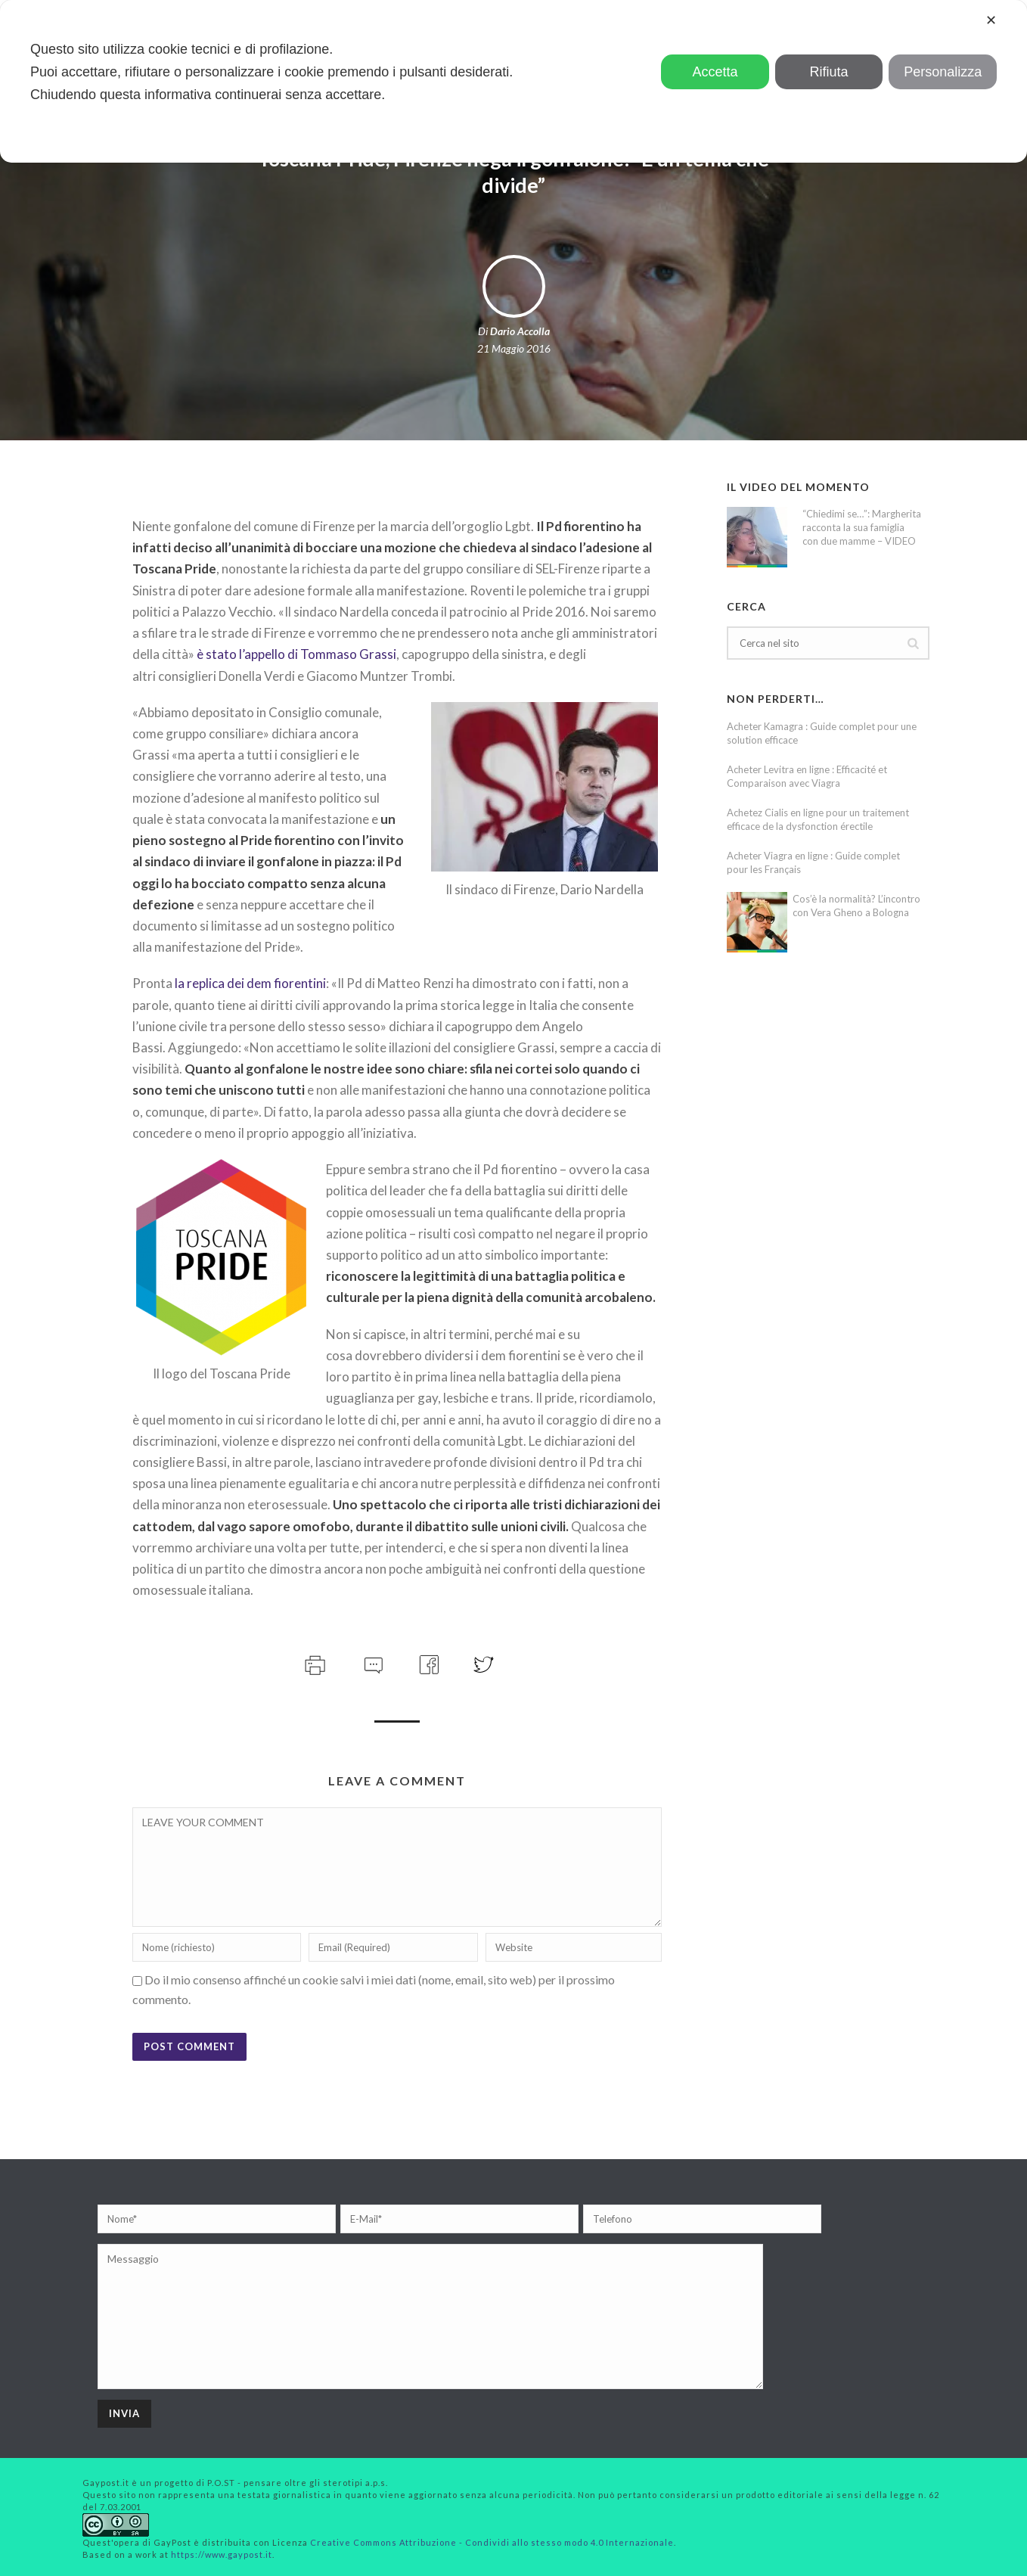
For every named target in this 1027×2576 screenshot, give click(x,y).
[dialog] (513, 81)
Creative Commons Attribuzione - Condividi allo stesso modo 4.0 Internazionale (492, 2542)
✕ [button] (991, 20)
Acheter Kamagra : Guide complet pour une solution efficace (822, 733)
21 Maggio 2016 (514, 348)
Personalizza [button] (943, 71)
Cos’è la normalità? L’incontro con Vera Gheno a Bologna (856, 905)
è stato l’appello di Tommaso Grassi (296, 654)
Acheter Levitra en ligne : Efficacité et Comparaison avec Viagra (807, 776)
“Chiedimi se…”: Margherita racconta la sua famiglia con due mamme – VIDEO (861, 527)
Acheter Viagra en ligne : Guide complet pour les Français (813, 862)
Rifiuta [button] (829, 71)
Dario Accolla (520, 331)
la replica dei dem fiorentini (250, 983)
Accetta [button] (714, 71)
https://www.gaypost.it (221, 2554)
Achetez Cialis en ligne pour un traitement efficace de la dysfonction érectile (818, 819)
